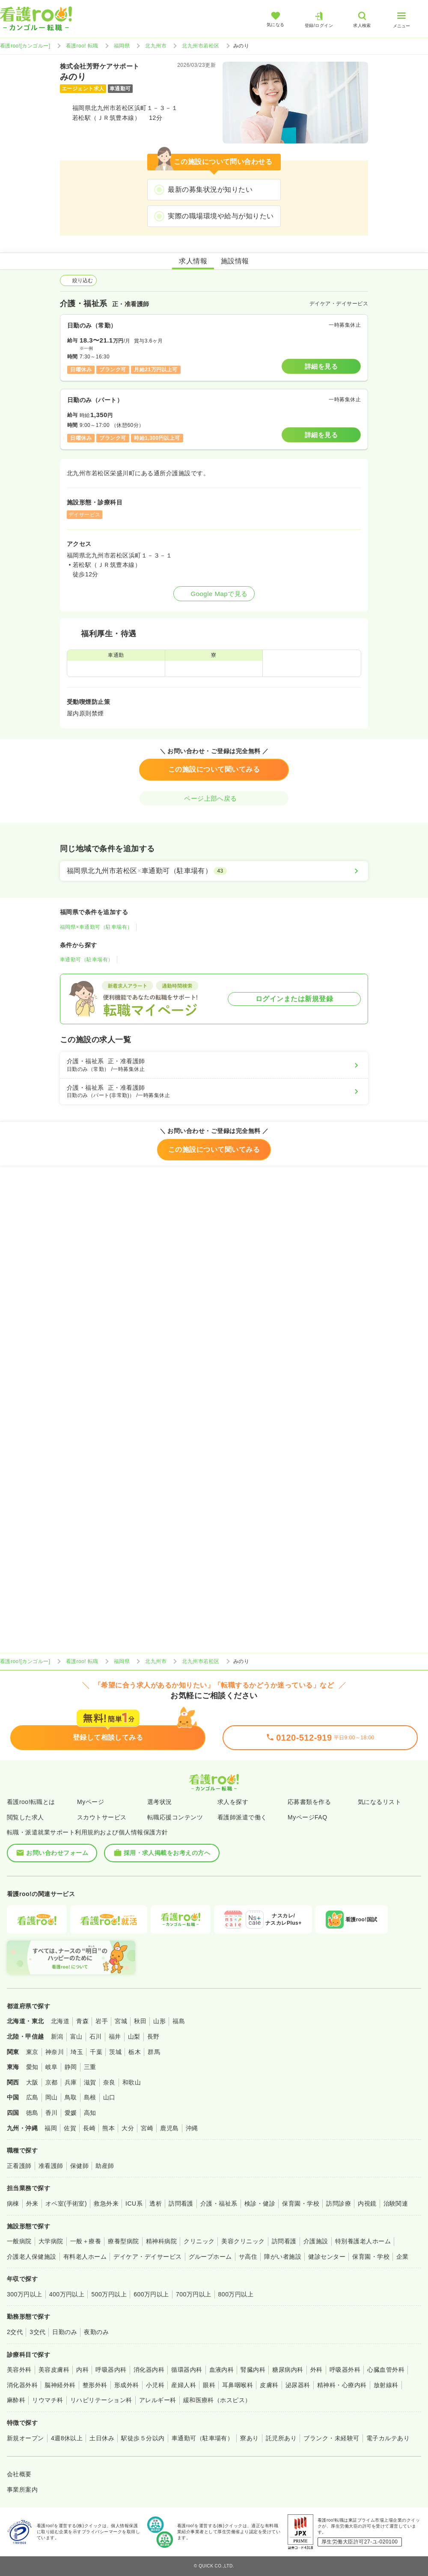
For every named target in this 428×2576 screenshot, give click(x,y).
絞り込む (78, 280)
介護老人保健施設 (31, 2256)
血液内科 (221, 2369)
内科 (82, 2369)
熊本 (108, 2128)
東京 (32, 2051)
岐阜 (51, 2066)
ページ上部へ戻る (214, 798)
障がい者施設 (282, 2256)
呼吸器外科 (345, 2369)
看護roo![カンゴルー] (25, 46)
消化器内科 (149, 2369)
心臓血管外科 (385, 2369)
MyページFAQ (307, 1817)
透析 (155, 2203)
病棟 (13, 2203)
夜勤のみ (96, 2332)
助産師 (104, 2165)
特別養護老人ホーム (363, 2241)
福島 (178, 2021)
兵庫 (71, 2082)
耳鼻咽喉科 (237, 2385)
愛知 (32, 2066)
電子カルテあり (388, 2438)
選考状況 (159, 1801)
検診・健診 (259, 2203)
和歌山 (131, 2082)
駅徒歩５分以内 (142, 2438)
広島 (32, 2097)
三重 (90, 2066)
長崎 (89, 2128)
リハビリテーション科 (101, 2400)
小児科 (155, 2385)
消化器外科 (22, 2385)
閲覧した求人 (25, 1817)
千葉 (96, 2051)
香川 (51, 2112)
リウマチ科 (47, 2400)
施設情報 (235, 261)
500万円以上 (109, 2294)
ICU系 (134, 2203)
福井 (115, 2036)
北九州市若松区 (200, 46)
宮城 (121, 2021)
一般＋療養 (85, 2241)
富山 (76, 2036)
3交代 (37, 2332)
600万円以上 (151, 2294)
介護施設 (315, 2241)
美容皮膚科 (54, 2369)
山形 (159, 2021)
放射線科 (386, 2385)
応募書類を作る (309, 1801)
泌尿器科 (297, 2385)
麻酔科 (16, 2400)
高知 (90, 2112)
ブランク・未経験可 (331, 2438)
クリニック (199, 2241)
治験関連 (395, 2203)
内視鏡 (367, 2203)
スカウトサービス (102, 1817)
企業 (402, 2256)
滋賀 (90, 2082)
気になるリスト (379, 1801)
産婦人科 (183, 2385)
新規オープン (25, 2438)
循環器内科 (186, 2369)
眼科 (209, 2385)
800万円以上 (236, 2294)
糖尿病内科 (287, 2369)
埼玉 (77, 2051)
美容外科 (19, 2369)
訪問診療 (338, 2203)
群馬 (154, 2051)
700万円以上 (193, 2294)
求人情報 (193, 261)
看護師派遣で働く (242, 1817)
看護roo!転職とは (31, 1801)
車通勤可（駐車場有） (86, 960)
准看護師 (51, 2165)
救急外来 (106, 2203)
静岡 (71, 2066)
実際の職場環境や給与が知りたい (220, 216)
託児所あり (281, 2438)
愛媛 (71, 2112)
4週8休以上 (67, 2438)
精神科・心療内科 (342, 2385)
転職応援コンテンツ (175, 1817)
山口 (109, 2097)
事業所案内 (22, 2489)
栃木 (134, 2051)
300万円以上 (24, 2294)
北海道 (60, 2021)
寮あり (249, 2438)
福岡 (51, 2128)
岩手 (101, 2021)
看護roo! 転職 (82, 46)
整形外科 (95, 2385)
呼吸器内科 (110, 2369)
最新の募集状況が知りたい (210, 189)
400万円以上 (67, 2294)
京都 (51, 2082)
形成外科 (126, 2385)
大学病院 (51, 2241)
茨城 (115, 2051)
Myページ (90, 1801)
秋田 (140, 2021)
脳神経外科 (60, 2385)
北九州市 (155, 46)
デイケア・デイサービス (147, 2256)
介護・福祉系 (219, 2203)
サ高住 (248, 2256)
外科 (316, 2369)
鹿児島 (169, 2128)
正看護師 (19, 2165)
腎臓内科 (253, 2369)
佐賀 (70, 2128)
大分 (128, 2128)
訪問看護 (181, 2203)
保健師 (79, 2165)
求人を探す (232, 1801)
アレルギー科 (157, 2400)
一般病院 (19, 2241)
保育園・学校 (300, 2203)
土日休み (101, 2438)
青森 (82, 2021)
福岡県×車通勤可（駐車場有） (96, 927)
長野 (153, 2036)
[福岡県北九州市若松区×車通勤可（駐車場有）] (214, 871)
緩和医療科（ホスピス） (217, 2400)
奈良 (109, 2082)
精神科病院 (161, 2241)
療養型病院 (123, 2241)
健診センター (326, 2256)
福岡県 (122, 46)
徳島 (32, 2112)
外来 (32, 2203)
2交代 (15, 2332)
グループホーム (210, 2256)
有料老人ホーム (85, 2256)
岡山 (51, 2097)
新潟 (57, 2036)
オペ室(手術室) (66, 2203)
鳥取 (71, 2097)
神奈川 (54, 2051)
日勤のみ (64, 2332)
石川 (95, 2036)
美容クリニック (243, 2241)
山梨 (134, 2036)
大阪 (32, 2082)
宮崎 (147, 2128)
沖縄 (192, 2128)
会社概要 (19, 2474)
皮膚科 (269, 2385)
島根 (90, 2097)
